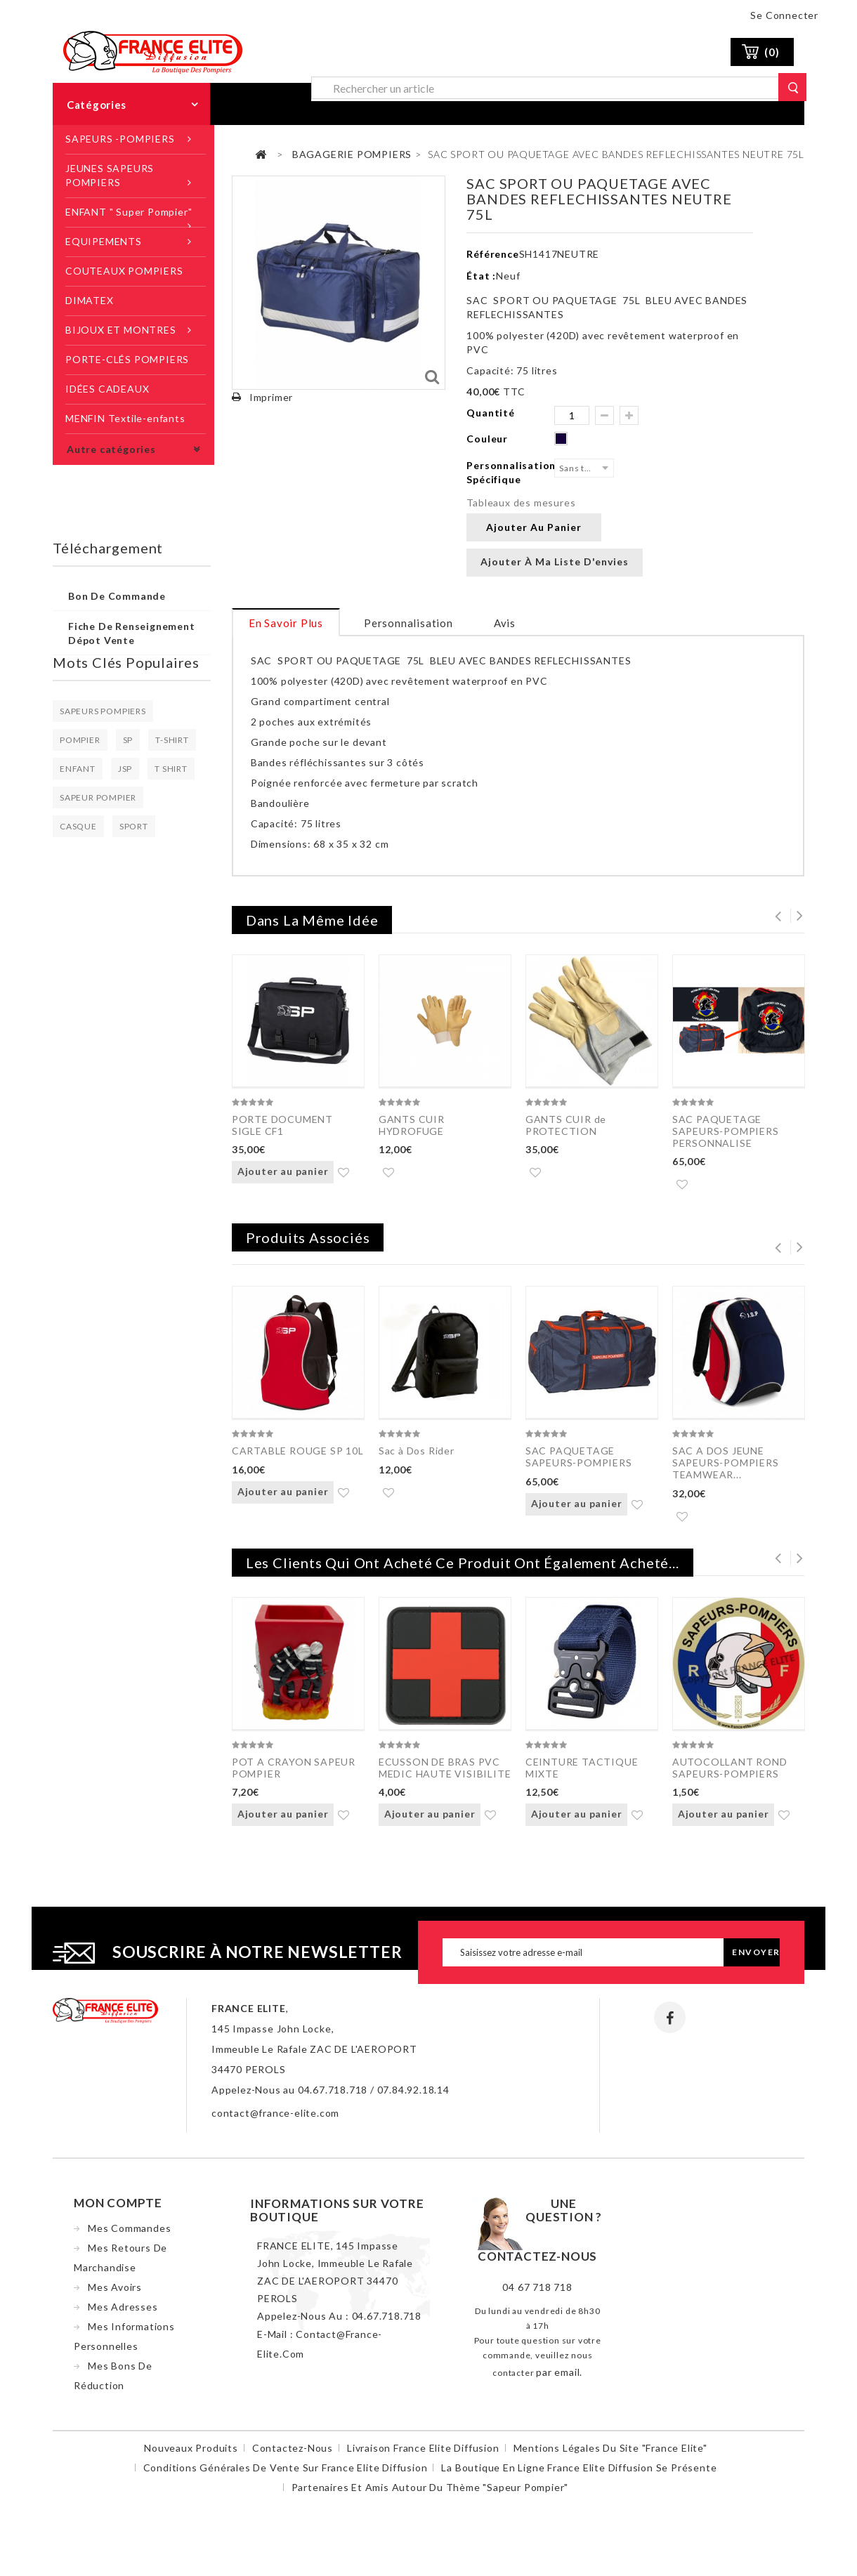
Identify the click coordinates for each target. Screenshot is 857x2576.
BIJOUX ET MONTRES (120, 330)
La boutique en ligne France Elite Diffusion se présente (579, 2476)
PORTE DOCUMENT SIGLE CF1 (282, 1125)
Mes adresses (123, 2315)
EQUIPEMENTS (103, 241)
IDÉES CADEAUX (107, 389)
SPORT (133, 826)
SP (128, 740)
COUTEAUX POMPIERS (124, 271)
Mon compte (118, 2211)
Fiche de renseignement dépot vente (131, 633)
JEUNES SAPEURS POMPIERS (109, 175)
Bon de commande (117, 596)
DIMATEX (89, 300)
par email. (559, 2380)
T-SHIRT (172, 740)
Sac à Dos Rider (416, 1453)
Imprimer (271, 397)
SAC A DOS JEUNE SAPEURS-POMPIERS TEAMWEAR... (725, 1465)
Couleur (488, 439)
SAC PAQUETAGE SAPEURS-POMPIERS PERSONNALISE (725, 1131)
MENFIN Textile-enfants (125, 418)
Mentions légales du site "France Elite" (610, 2456)
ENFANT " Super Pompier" (128, 212)
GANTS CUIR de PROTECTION (565, 1125)
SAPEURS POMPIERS (103, 711)
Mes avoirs (115, 2295)
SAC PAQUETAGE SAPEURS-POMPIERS (578, 1459)
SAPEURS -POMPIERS (120, 139)
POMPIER (80, 740)
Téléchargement (108, 547)
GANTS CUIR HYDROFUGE (412, 1125)
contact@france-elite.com (275, 2121)
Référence (492, 254)
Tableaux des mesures (520, 502)
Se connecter (784, 15)
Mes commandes (129, 2236)
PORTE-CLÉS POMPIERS (127, 359)
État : (481, 276)
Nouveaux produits (191, 2456)
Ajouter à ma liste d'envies (554, 561)
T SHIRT (171, 768)
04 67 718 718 (537, 2295)
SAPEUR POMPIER (98, 797)
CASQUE (78, 826)
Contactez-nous (292, 2456)
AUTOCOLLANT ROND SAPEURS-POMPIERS (729, 1773)
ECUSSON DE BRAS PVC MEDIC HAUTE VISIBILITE (445, 1773)
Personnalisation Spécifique (510, 472)
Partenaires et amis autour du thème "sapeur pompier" (430, 2496)
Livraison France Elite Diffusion (423, 2456)
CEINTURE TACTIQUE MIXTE (582, 1773)
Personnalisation (408, 623)
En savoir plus (286, 623)
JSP (125, 768)
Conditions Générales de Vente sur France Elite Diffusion (285, 2476)
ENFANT (78, 768)
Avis (505, 623)
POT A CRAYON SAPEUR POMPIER (293, 1773)
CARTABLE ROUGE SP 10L (298, 1453)
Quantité (490, 413)
